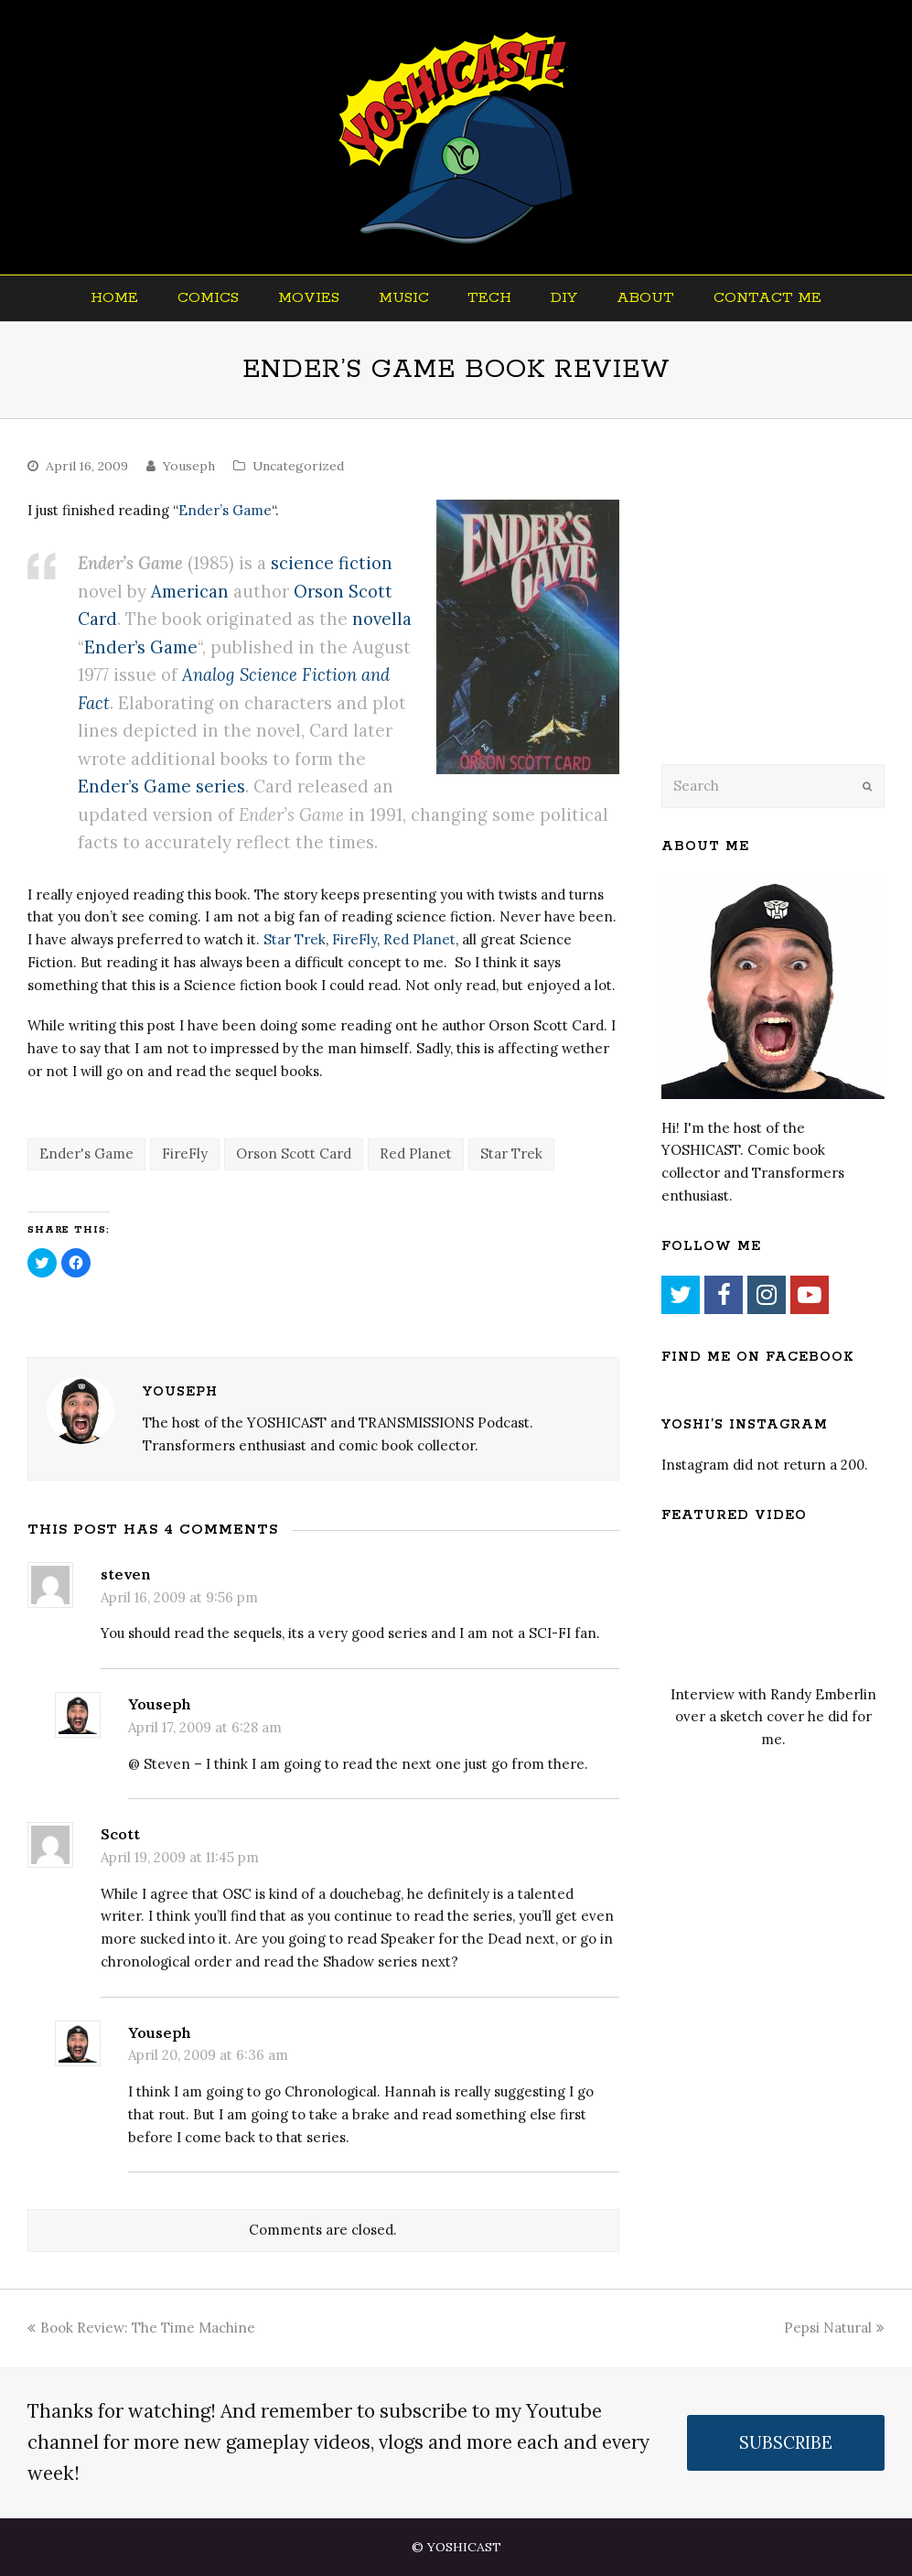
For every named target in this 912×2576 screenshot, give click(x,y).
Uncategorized (298, 466)
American (190, 591)
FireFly (354, 939)
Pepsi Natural (834, 2327)
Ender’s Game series (161, 786)
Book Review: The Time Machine (141, 2327)
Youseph (189, 466)
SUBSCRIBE (785, 2442)
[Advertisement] (786, 615)
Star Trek (294, 939)
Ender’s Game (225, 510)
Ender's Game (86, 1153)
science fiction (331, 563)
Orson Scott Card (293, 1153)
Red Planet (419, 939)
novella (382, 619)
